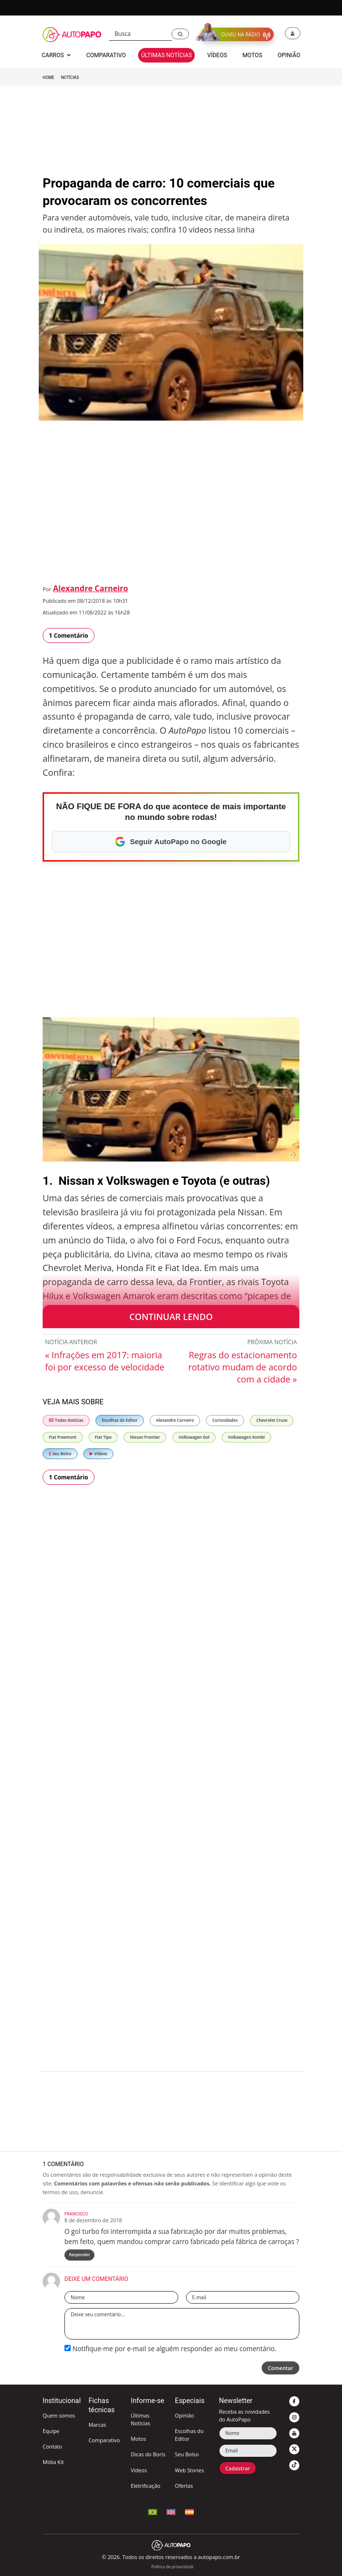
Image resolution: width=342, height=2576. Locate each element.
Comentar (280, 2368)
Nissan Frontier (145, 1437)
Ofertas (184, 2485)
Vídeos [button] (217, 55)
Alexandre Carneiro (90, 588)
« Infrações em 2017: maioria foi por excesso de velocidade (104, 1361)
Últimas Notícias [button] (166, 55)
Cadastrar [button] (237, 2468)
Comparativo (104, 2440)
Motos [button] (252, 55)
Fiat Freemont (63, 1437)
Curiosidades (224, 1420)
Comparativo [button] (106, 55)
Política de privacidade (172, 2566)
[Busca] (140, 34)
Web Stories (189, 2470)
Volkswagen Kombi (246, 1437)
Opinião (184, 2415)
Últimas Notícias (140, 2419)
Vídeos (98, 1453)
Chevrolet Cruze (271, 1420)
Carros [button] (56, 55)
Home (48, 77)
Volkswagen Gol (194, 1437)
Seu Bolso (60, 1453)
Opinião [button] (289, 55)
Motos (138, 2438)
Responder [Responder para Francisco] (79, 2254)
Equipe (51, 2431)
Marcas (97, 2424)
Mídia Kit (53, 2462)
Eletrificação (145, 2485)
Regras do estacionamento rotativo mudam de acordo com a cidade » (242, 1367)
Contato (52, 2446)
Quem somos (59, 2415)
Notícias (70, 77)
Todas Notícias (66, 1420)
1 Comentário (68, 635)
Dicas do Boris (148, 2454)
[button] (180, 34)
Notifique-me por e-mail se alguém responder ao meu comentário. (170, 2348)
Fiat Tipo (103, 1437)
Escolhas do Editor (120, 1420)
